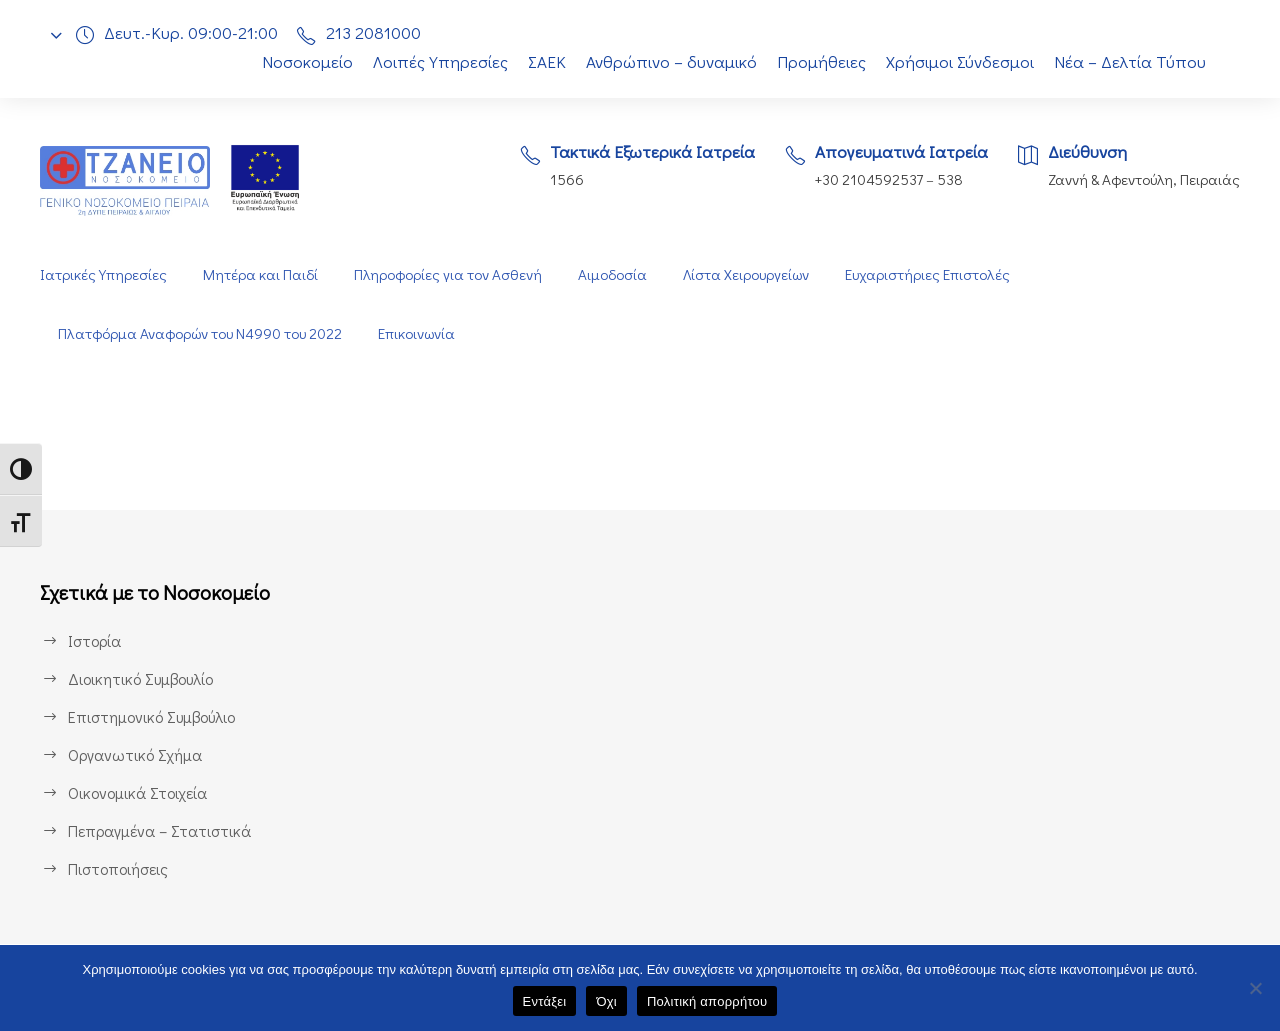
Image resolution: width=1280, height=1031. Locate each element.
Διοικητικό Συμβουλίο (143, 678)
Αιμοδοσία (612, 274)
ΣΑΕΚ (541, 61)
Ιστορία (93, 640)
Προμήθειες (821, 61)
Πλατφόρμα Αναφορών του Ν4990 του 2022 (203, 333)
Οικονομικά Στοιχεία (138, 792)
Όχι (606, 1001)
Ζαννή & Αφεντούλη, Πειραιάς (1142, 179)
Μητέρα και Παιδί (258, 274)
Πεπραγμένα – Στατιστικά (157, 830)
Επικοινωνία (424, 333)
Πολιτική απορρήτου (707, 1001)
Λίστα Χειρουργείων (748, 274)
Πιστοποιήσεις (118, 868)
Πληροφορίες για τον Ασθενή (446, 274)
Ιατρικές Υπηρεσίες (103, 274)
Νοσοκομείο (296, 61)
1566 (553, 179)
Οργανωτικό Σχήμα (136, 754)
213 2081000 (378, 32)
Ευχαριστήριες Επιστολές (933, 274)
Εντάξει (545, 1001)
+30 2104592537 (863, 179)
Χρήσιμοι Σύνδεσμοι (961, 61)
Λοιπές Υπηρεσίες (430, 61)
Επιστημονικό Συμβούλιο (156, 716)
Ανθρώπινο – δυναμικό (670, 61)
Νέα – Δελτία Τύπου (1132, 61)
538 (948, 179)
